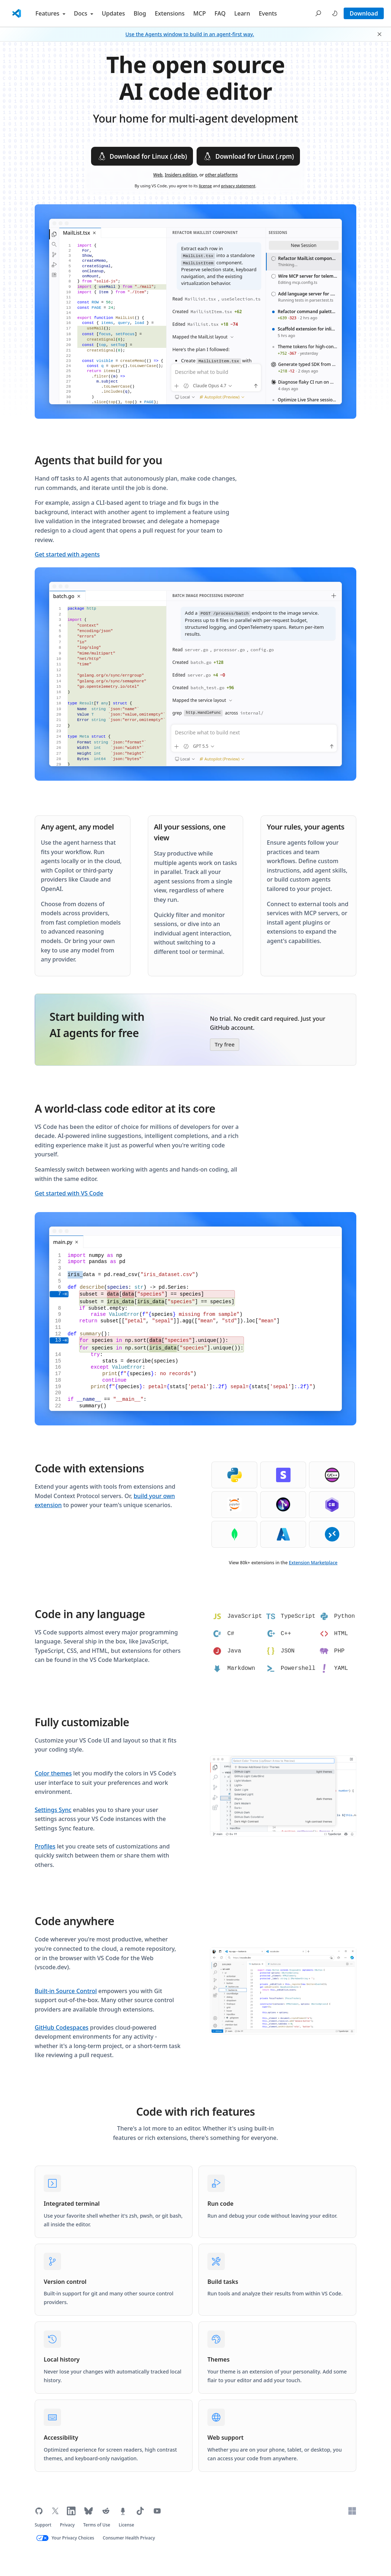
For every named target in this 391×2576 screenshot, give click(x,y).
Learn (242, 13)
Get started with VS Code (69, 1193)
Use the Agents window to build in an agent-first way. (189, 34)
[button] (318, 13)
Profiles (45, 1846)
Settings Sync (53, 1810)
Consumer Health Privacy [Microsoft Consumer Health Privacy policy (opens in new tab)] (129, 2538)
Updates (113, 13)
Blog (140, 13)
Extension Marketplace (313, 1563)
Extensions (170, 13)
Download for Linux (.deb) (142, 156)
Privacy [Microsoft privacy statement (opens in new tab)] (67, 2525)
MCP (199, 13)
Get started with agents (67, 554)
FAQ (219, 13)
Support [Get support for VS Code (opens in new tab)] (43, 2525)
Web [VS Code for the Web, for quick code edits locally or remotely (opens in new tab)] (157, 175)
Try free (225, 1044)
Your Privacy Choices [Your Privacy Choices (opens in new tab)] (73, 2538)
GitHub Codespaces (62, 2027)
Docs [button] (83, 13)
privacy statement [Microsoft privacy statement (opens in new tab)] (238, 185)
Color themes (53, 1773)
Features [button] (50, 13)
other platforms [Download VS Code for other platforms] (221, 175)
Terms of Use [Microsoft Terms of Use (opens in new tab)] (96, 2525)
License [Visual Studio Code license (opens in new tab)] (126, 2525)
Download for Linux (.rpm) (248, 156)
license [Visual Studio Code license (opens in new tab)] (205, 185)
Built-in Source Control (66, 1991)
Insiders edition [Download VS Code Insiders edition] (181, 175)
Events (268, 13)
